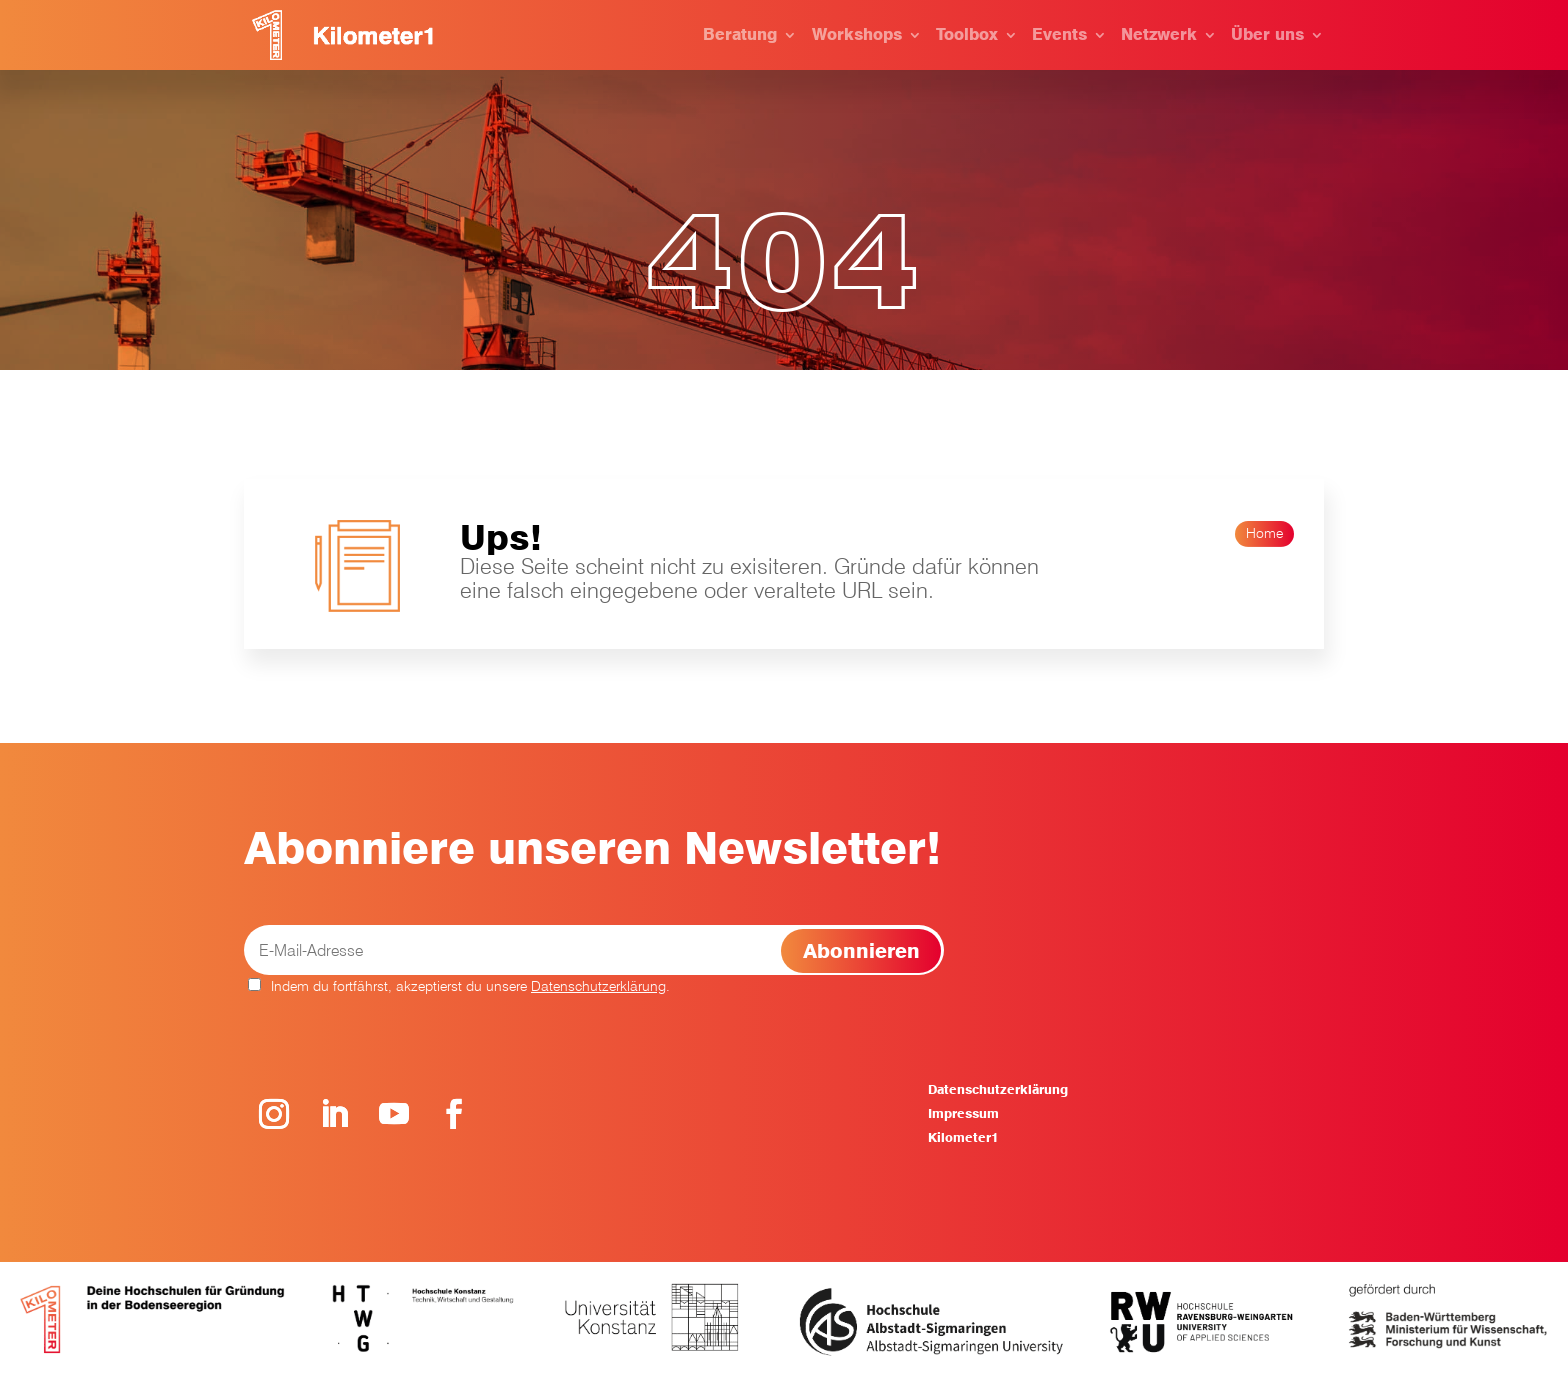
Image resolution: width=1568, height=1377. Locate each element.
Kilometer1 (963, 1137)
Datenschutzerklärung (598, 986)
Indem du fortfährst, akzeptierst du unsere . (459, 986)
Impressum (963, 1113)
